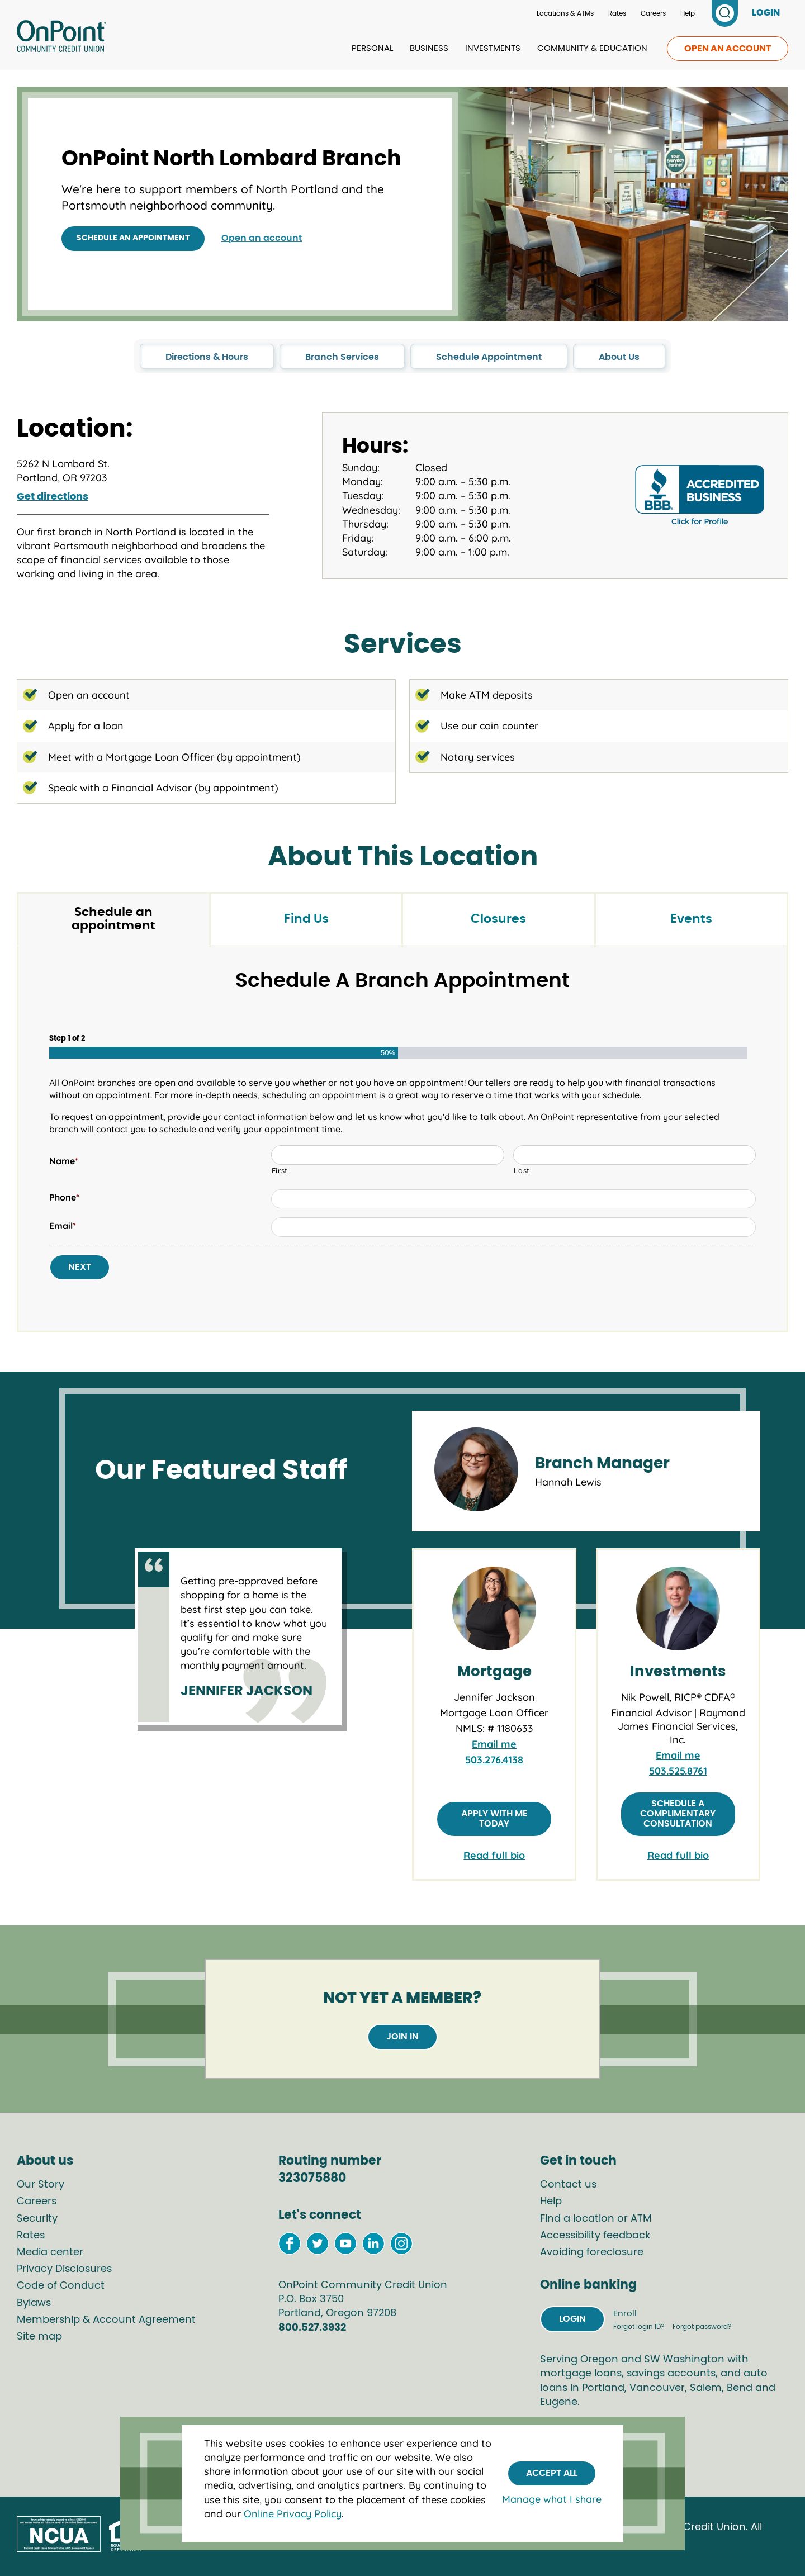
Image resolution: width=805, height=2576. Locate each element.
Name (63, 1160)
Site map (39, 2337)
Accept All (551, 2473)
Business (429, 48)
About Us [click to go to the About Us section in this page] (619, 357)
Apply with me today (494, 1818)
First (280, 1170)
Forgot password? (702, 2326)
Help (687, 13)
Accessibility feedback (595, 2236)
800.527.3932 (312, 2328)
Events (691, 919)
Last (522, 1170)
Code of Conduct (61, 2286)
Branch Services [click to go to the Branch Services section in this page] (342, 357)
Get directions (52, 497)
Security (37, 2219)
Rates (617, 13)
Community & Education (592, 48)
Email (62, 1225)
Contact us (568, 2185)
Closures (498, 919)
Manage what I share (552, 2499)
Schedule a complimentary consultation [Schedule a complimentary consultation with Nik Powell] (678, 1813)
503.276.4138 (494, 1759)
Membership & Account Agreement (106, 2320)
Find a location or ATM (596, 2219)
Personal (372, 48)
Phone (64, 1197)
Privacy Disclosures (64, 2269)
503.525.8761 (678, 1770)
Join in (402, 2036)
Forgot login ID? (639, 2326)
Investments (492, 48)
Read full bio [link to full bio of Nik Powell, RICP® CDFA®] (678, 1855)
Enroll (625, 2313)
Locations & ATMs (565, 13)
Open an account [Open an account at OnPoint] (261, 238)
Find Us (306, 919)
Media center (50, 2252)
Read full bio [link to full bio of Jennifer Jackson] (494, 1855)
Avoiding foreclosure (591, 2252)
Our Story (40, 2185)
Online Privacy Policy (293, 2513)
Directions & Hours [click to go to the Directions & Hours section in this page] (206, 357)
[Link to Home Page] (61, 38)
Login (572, 2318)
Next (79, 1267)
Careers (653, 13)
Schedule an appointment (133, 238)
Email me (494, 1744)
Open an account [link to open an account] (727, 48)
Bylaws (34, 2303)
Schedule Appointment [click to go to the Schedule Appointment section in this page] (489, 357)
